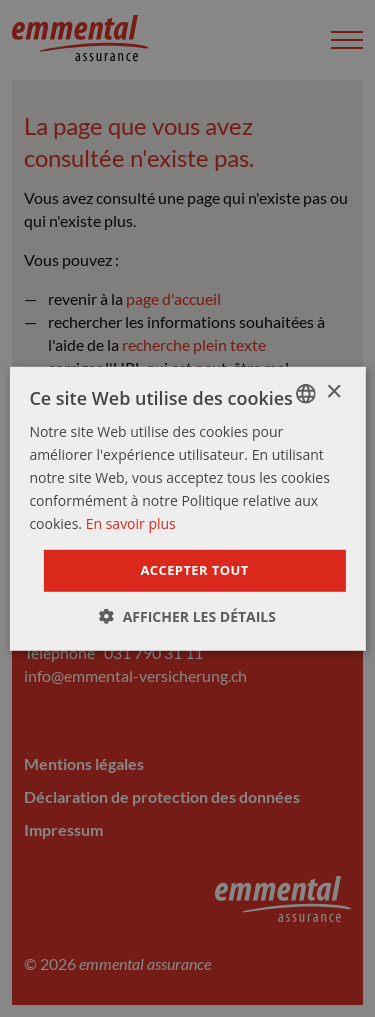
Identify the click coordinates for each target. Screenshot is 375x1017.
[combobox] (306, 393)
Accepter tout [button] (194, 570)
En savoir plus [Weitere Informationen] (131, 523)
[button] (187, 616)
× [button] (333, 392)
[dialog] (187, 508)
